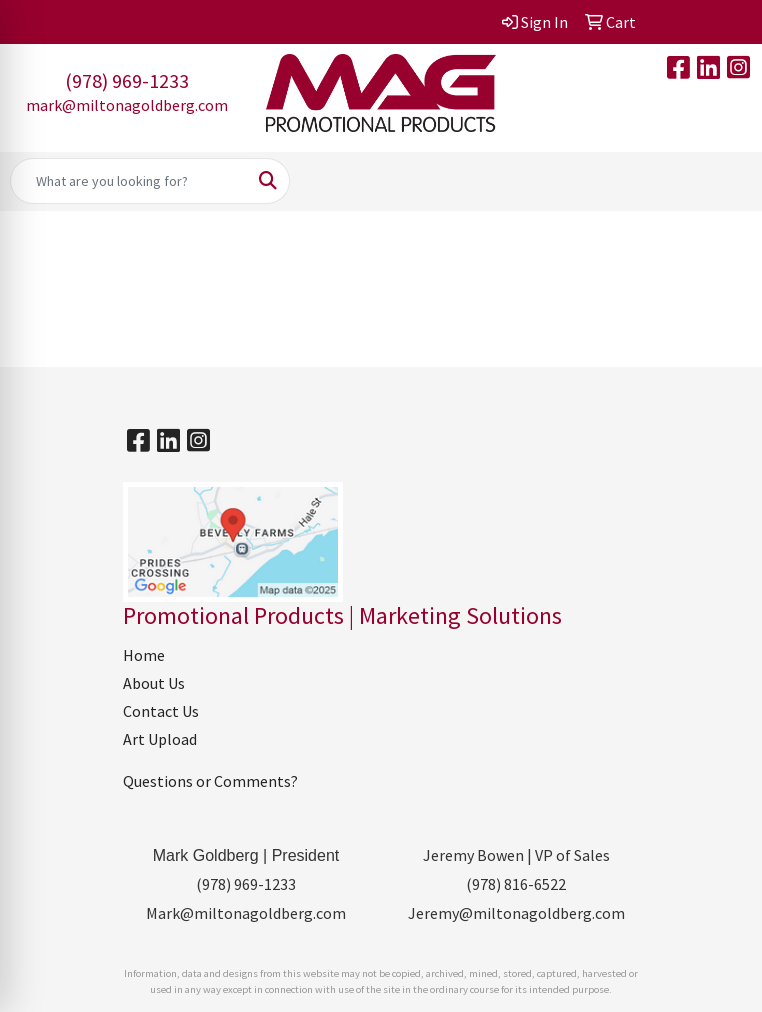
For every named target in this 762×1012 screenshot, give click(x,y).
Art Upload (160, 739)
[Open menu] (722, 181)
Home (144, 655)
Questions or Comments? (210, 781)
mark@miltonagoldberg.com (127, 105)
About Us (154, 683)
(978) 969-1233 (127, 80)
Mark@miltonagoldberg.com (246, 913)
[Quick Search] (129, 181)
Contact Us (161, 711)
